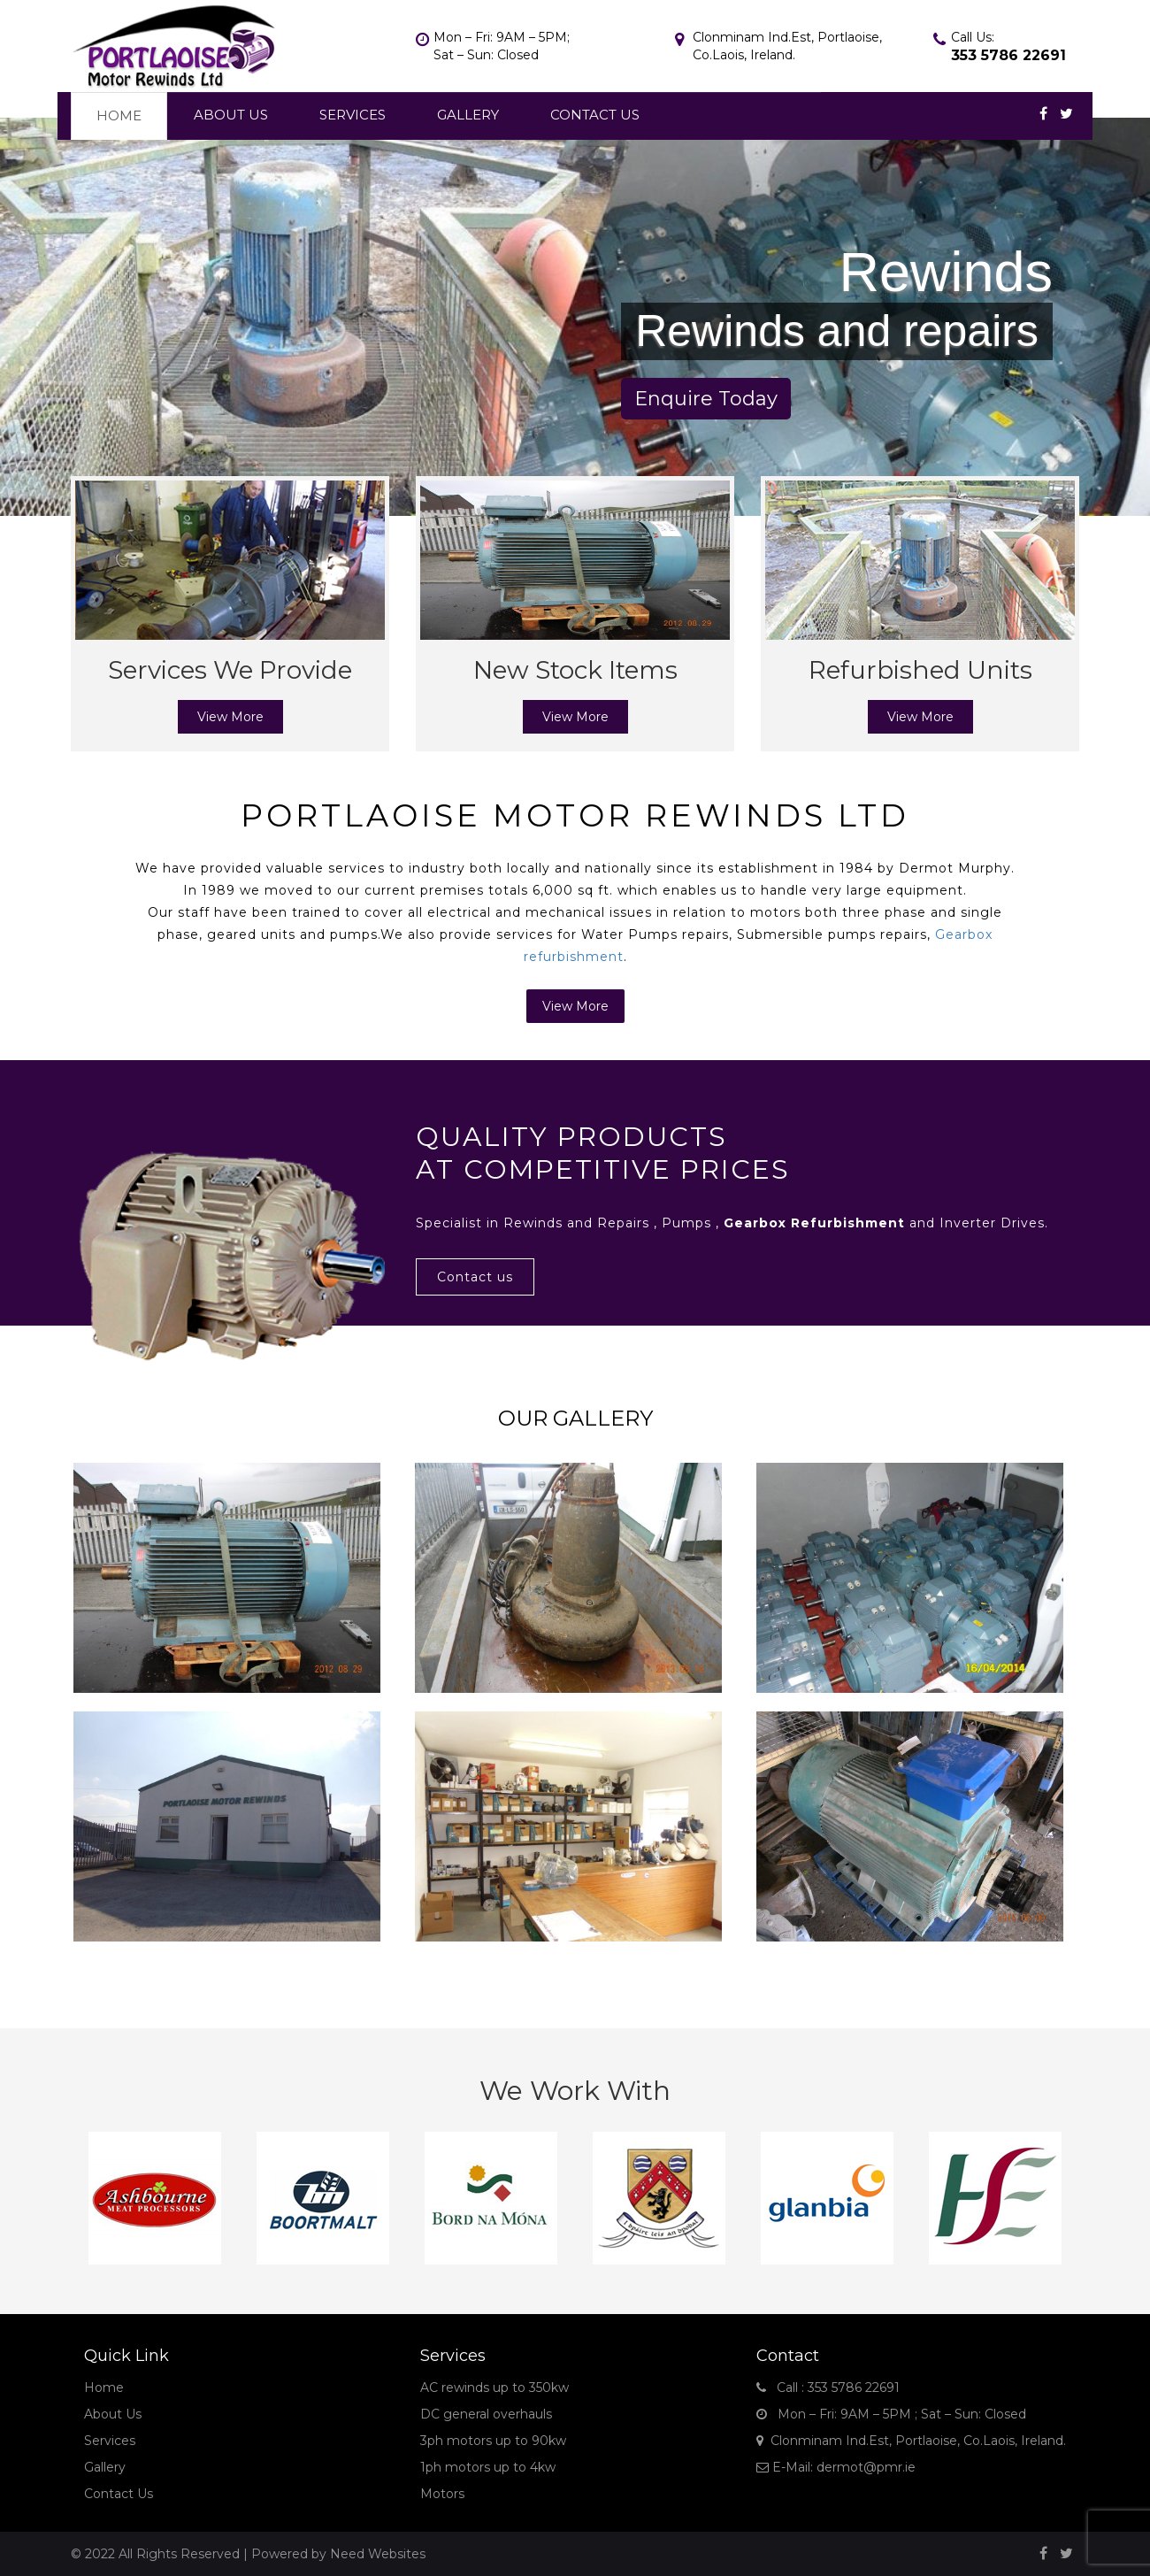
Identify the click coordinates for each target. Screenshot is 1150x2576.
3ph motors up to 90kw (493, 2441)
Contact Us (595, 114)
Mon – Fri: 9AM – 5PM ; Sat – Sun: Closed (891, 2414)
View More (230, 717)
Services (352, 114)
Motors (442, 2494)
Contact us (475, 1277)
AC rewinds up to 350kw (494, 2387)
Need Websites (378, 2554)
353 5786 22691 (1008, 55)
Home (119, 115)
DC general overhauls (486, 2414)
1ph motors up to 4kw (488, 2467)
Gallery (468, 114)
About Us (231, 114)
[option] (154, 2198)
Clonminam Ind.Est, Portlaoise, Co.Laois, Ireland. (911, 2441)
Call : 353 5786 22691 (828, 2387)
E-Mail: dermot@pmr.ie (836, 2467)
